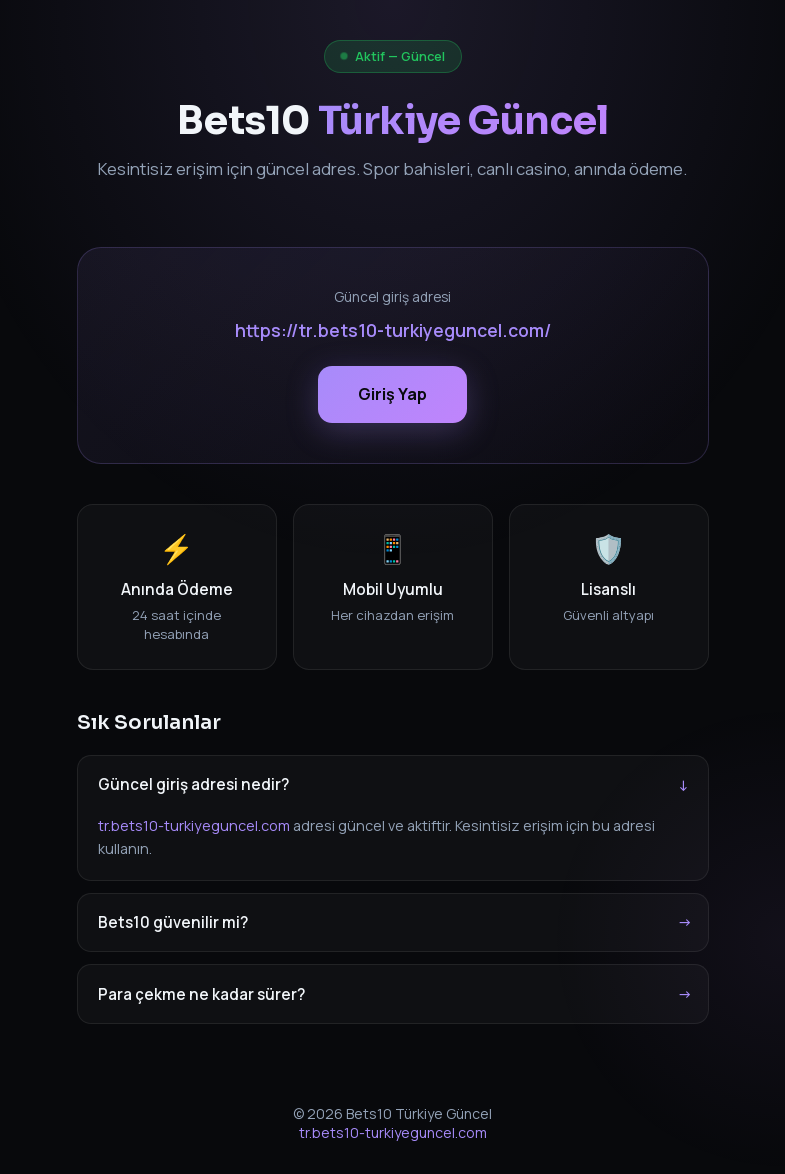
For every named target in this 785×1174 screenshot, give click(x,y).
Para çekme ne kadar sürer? (201, 994)
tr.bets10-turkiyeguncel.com (194, 825)
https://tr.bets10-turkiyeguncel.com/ (393, 330)
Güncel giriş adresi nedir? (193, 784)
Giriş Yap (392, 394)
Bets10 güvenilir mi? (173, 922)
